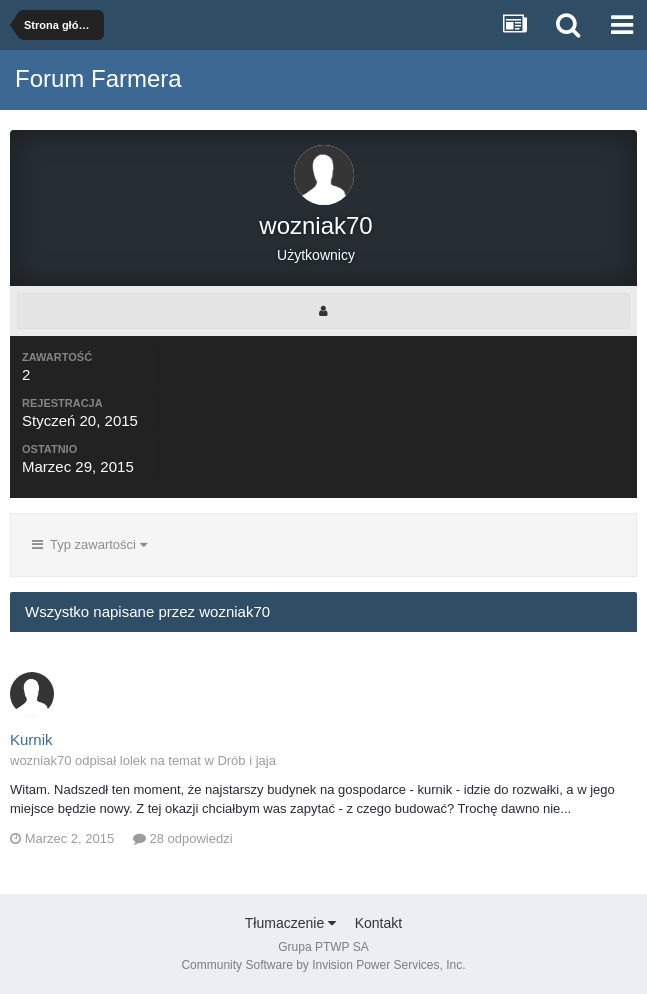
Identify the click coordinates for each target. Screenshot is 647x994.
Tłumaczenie (290, 923)
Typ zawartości (89, 544)
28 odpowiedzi (183, 838)
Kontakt (378, 923)
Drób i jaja (246, 760)
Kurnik (31, 739)
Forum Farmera (98, 78)
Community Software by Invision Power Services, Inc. (323, 965)
